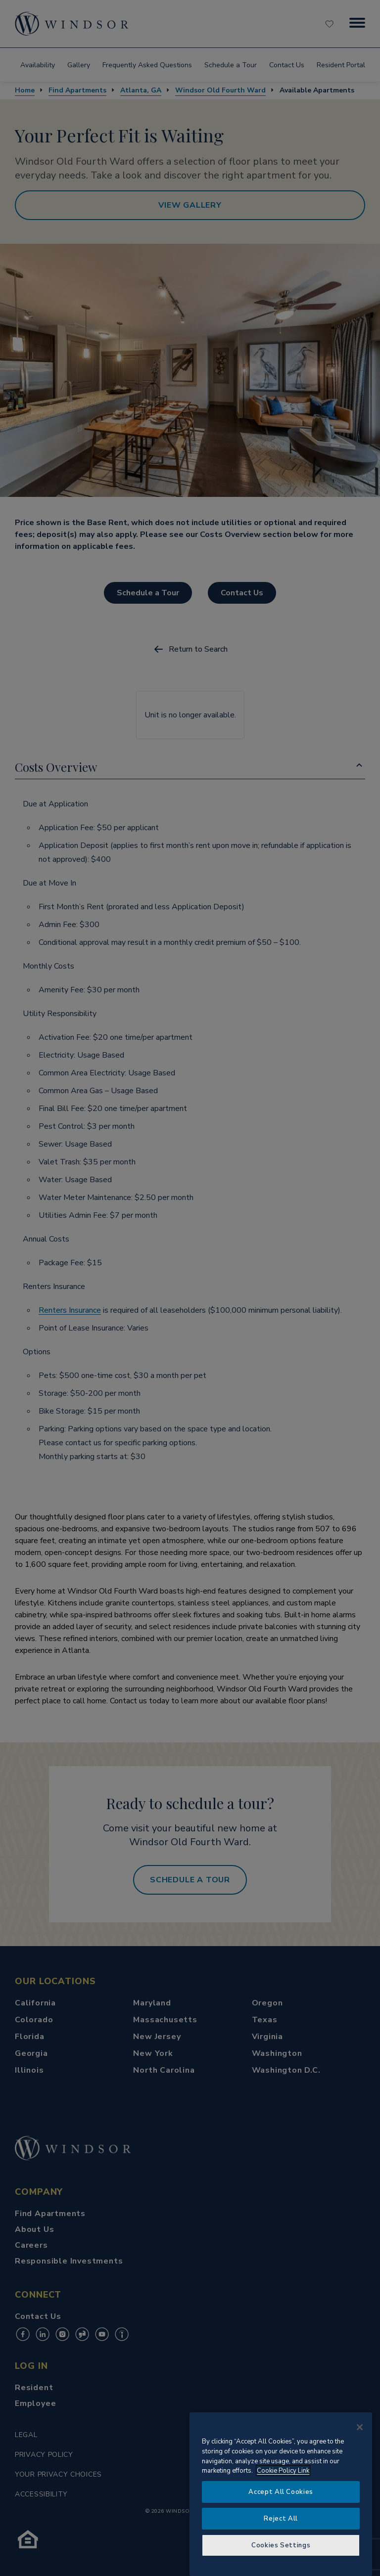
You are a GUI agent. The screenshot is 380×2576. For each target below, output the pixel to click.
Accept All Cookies (280, 2491)
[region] (281, 2494)
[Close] (360, 2427)
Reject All (281, 2518)
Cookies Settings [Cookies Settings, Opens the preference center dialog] (281, 2545)
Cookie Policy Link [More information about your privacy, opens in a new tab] (283, 2470)
